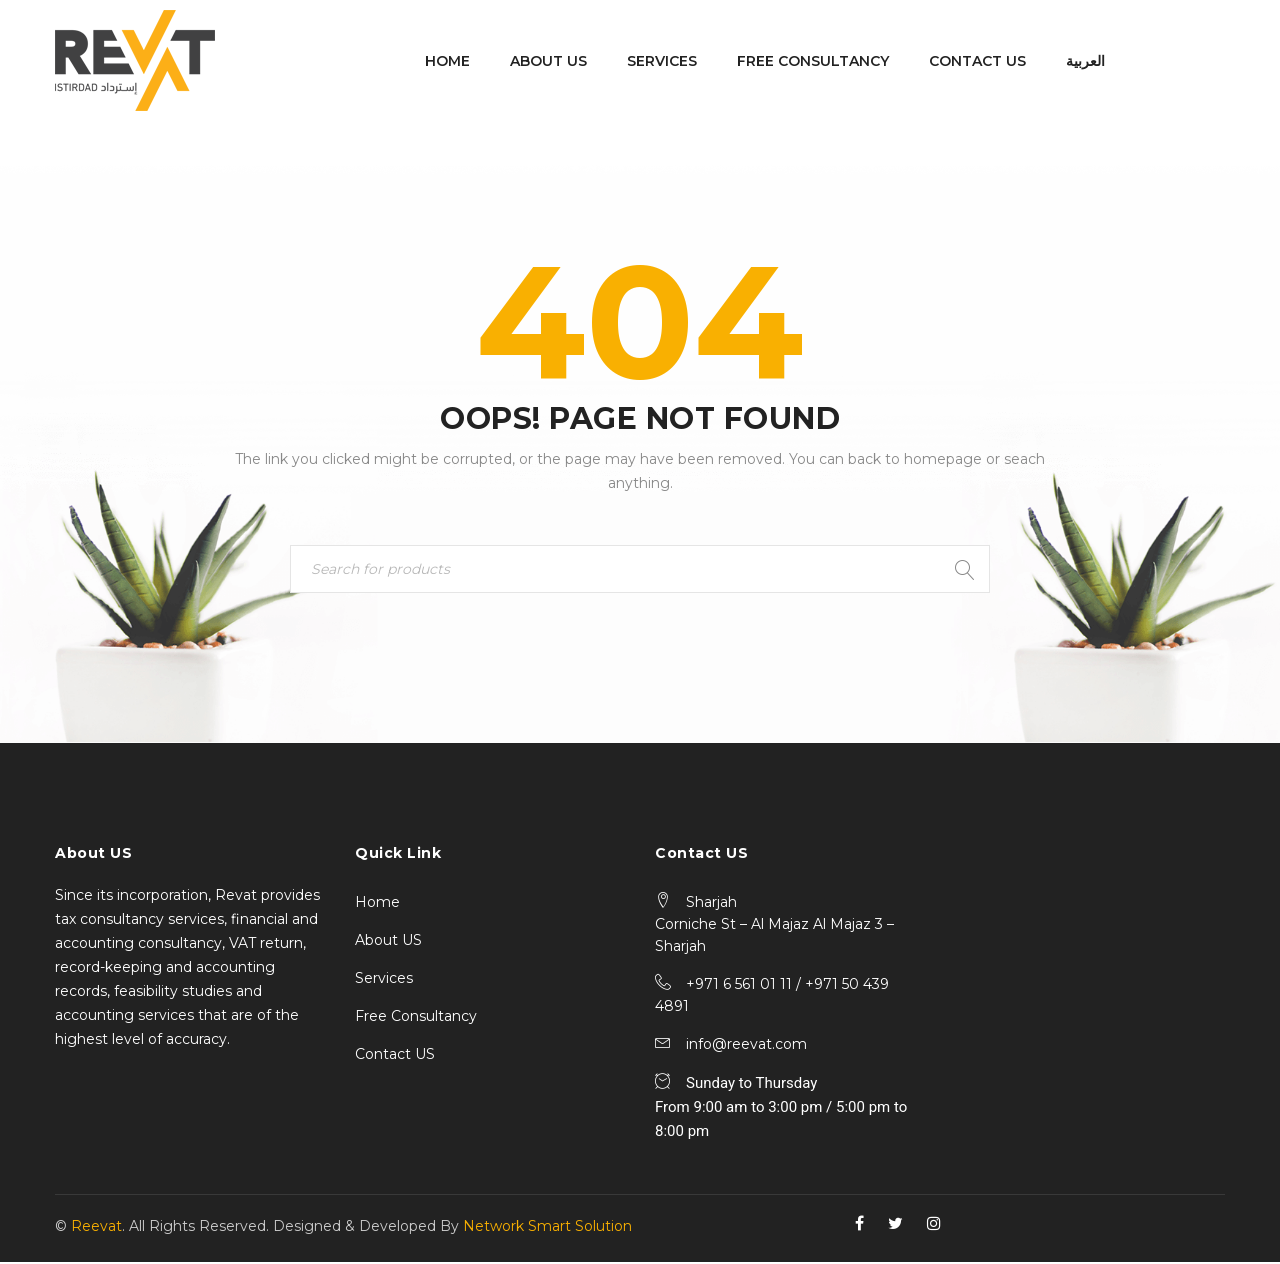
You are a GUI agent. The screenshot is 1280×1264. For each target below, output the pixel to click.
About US (388, 942)
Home (377, 904)
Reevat (96, 1228)
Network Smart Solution (547, 1228)
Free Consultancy (416, 1018)
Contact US (395, 1056)
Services (384, 980)
